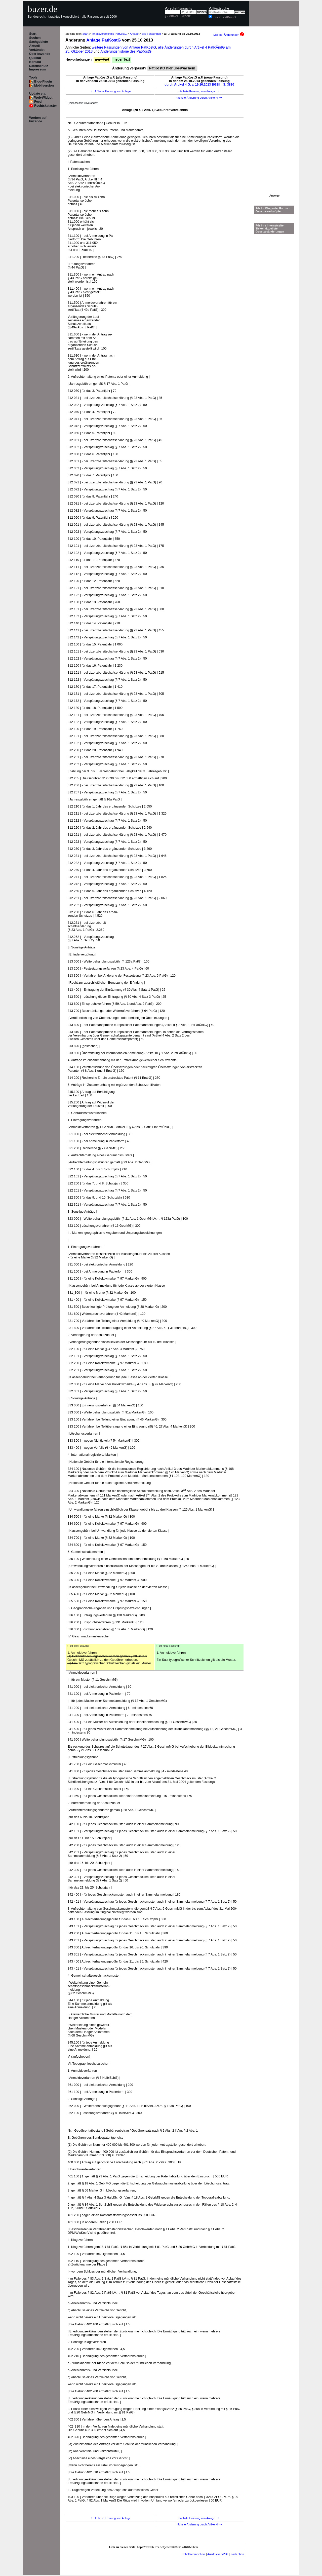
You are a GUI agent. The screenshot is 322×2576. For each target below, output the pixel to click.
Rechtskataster (45, 105)
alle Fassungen (151, 33)
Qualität (35, 58)
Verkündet (37, 50)
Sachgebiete (38, 42)
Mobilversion (44, 85)
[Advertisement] (274, 118)
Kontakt (35, 62)
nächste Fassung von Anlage (199, 91)
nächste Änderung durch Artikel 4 (199, 97)
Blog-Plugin (43, 81)
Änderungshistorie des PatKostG (125, 51)
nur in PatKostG (225, 17)
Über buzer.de (39, 54)
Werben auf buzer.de (37, 119)
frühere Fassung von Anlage (110, 91)
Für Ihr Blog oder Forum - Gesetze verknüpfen (273, 210)
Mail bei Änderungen (228, 34)
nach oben (237, 2554)
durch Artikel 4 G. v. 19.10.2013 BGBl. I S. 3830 (199, 84)
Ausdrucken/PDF (218, 2554)
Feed (38, 101)
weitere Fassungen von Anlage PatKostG (124, 47)
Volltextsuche (219, 8)
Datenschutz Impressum (38, 67)
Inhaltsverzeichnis (194, 2554)
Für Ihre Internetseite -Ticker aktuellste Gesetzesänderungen (270, 228)
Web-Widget (43, 97)
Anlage (134, 33)
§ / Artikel (171, 16)
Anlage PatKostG (103, 40)
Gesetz (186, 16)
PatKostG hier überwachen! (172, 68)
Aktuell (34, 46)
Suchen (35, 38)
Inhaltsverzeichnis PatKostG (109, 33)
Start (32, 33)
